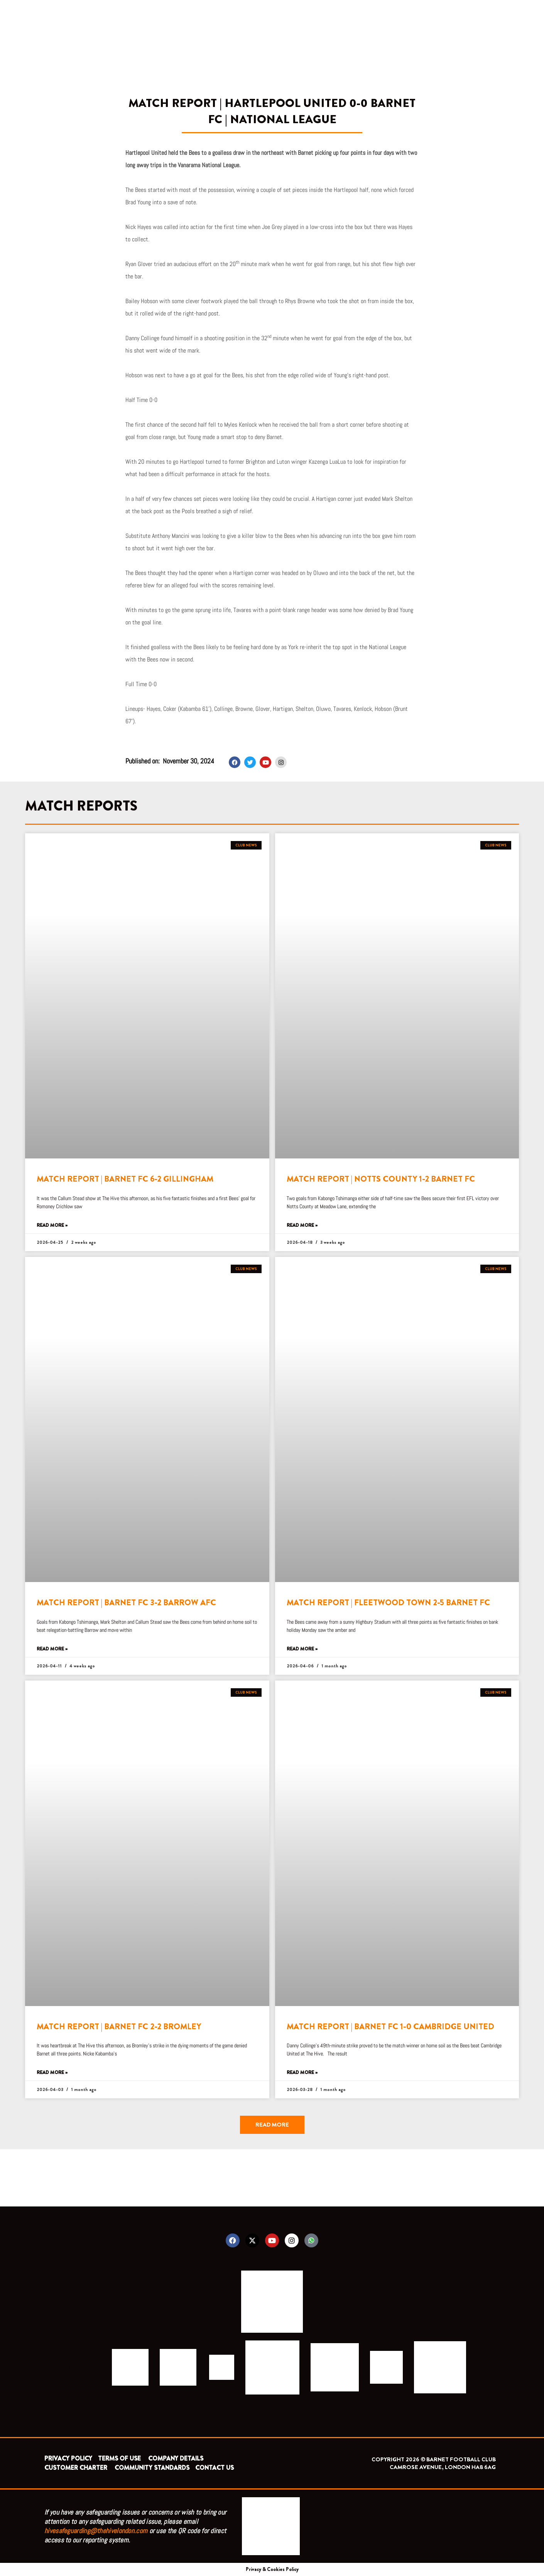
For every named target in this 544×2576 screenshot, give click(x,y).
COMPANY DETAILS (175, 2458)
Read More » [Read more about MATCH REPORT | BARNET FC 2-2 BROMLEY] (52, 2072)
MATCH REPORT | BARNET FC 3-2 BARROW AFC (126, 1602)
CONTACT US (214, 2467)
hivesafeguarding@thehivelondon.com (95, 2530)
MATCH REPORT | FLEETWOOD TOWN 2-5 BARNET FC (388, 1602)
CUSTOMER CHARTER (75, 2467)
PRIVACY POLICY (68, 2458)
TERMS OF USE (120, 2458)
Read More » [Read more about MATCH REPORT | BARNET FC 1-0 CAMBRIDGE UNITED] (302, 2072)
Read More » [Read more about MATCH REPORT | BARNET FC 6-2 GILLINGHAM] (52, 1225)
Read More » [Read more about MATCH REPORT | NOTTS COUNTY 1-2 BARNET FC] (302, 1225)
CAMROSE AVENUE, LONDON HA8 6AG (443, 2467)
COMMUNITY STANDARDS (152, 2467)
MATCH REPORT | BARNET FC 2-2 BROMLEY (119, 2026)
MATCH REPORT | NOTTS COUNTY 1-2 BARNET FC (381, 1179)
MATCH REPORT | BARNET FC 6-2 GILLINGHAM (125, 1179)
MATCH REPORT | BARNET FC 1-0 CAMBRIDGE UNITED (390, 2026)
